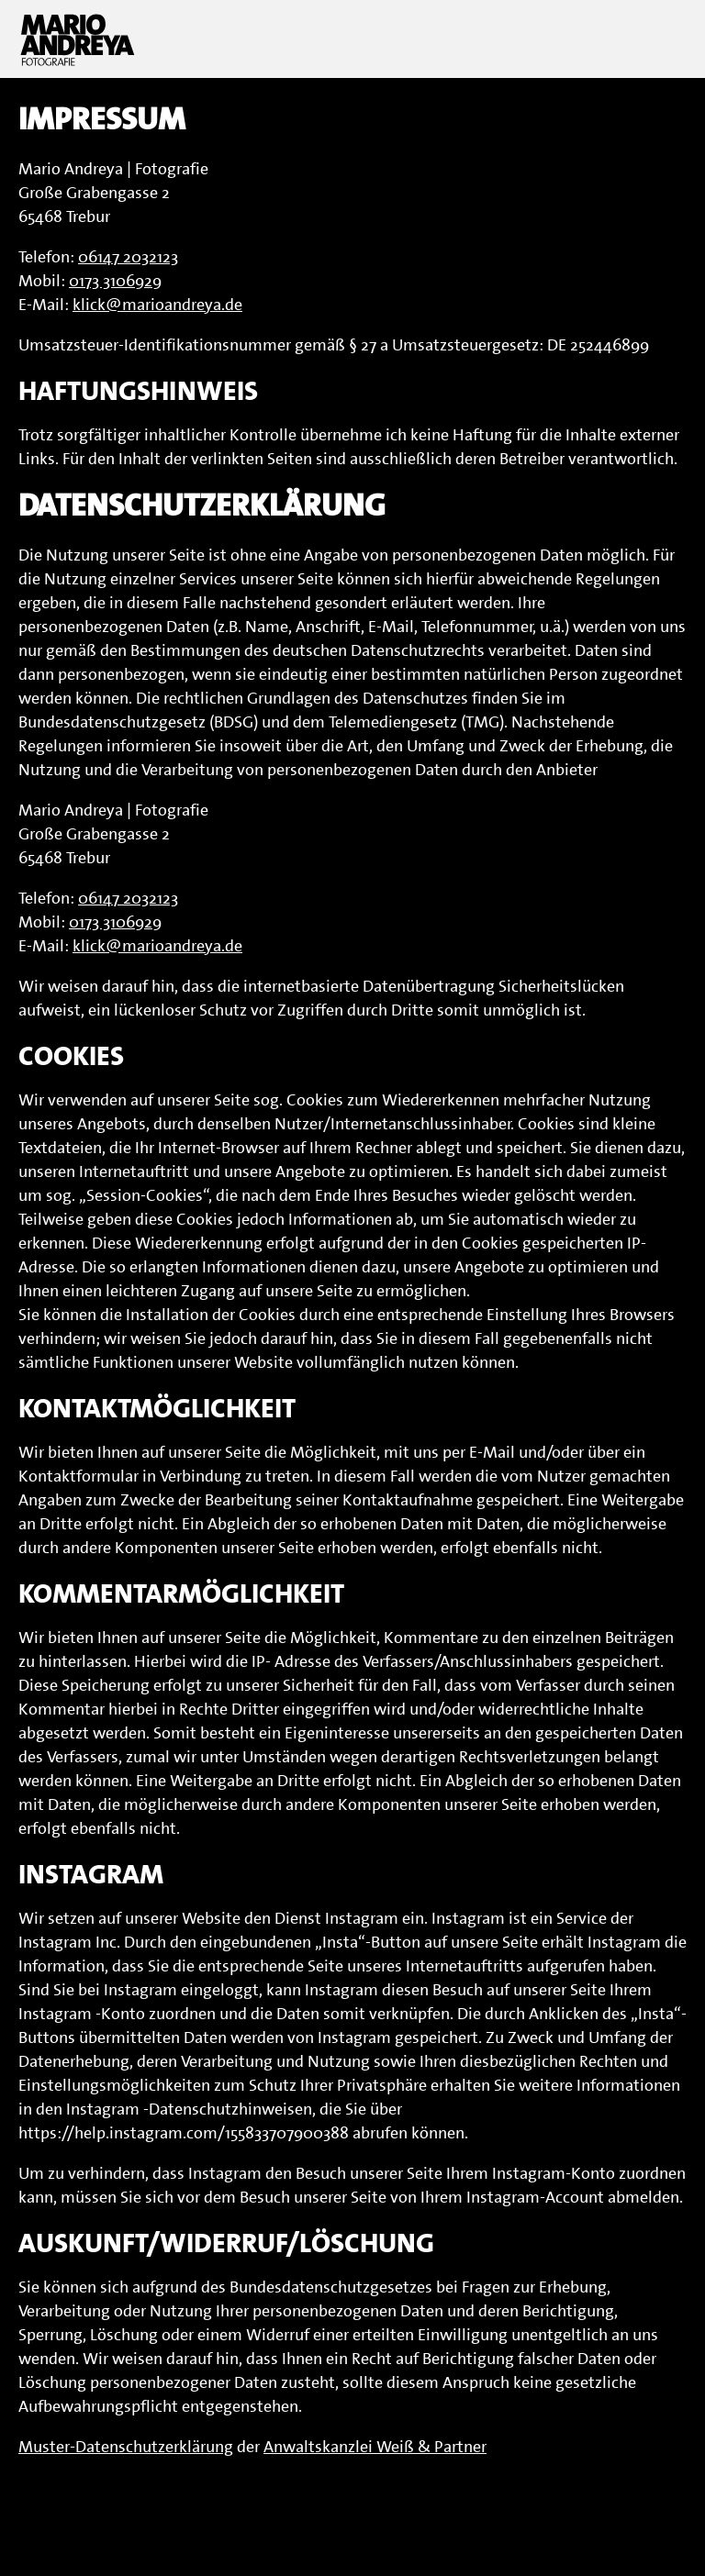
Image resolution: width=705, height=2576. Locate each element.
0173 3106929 (115, 281)
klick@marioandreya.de (157, 305)
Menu (663, 39)
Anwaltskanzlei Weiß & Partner (375, 2447)
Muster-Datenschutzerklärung (125, 2447)
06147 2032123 (128, 257)
